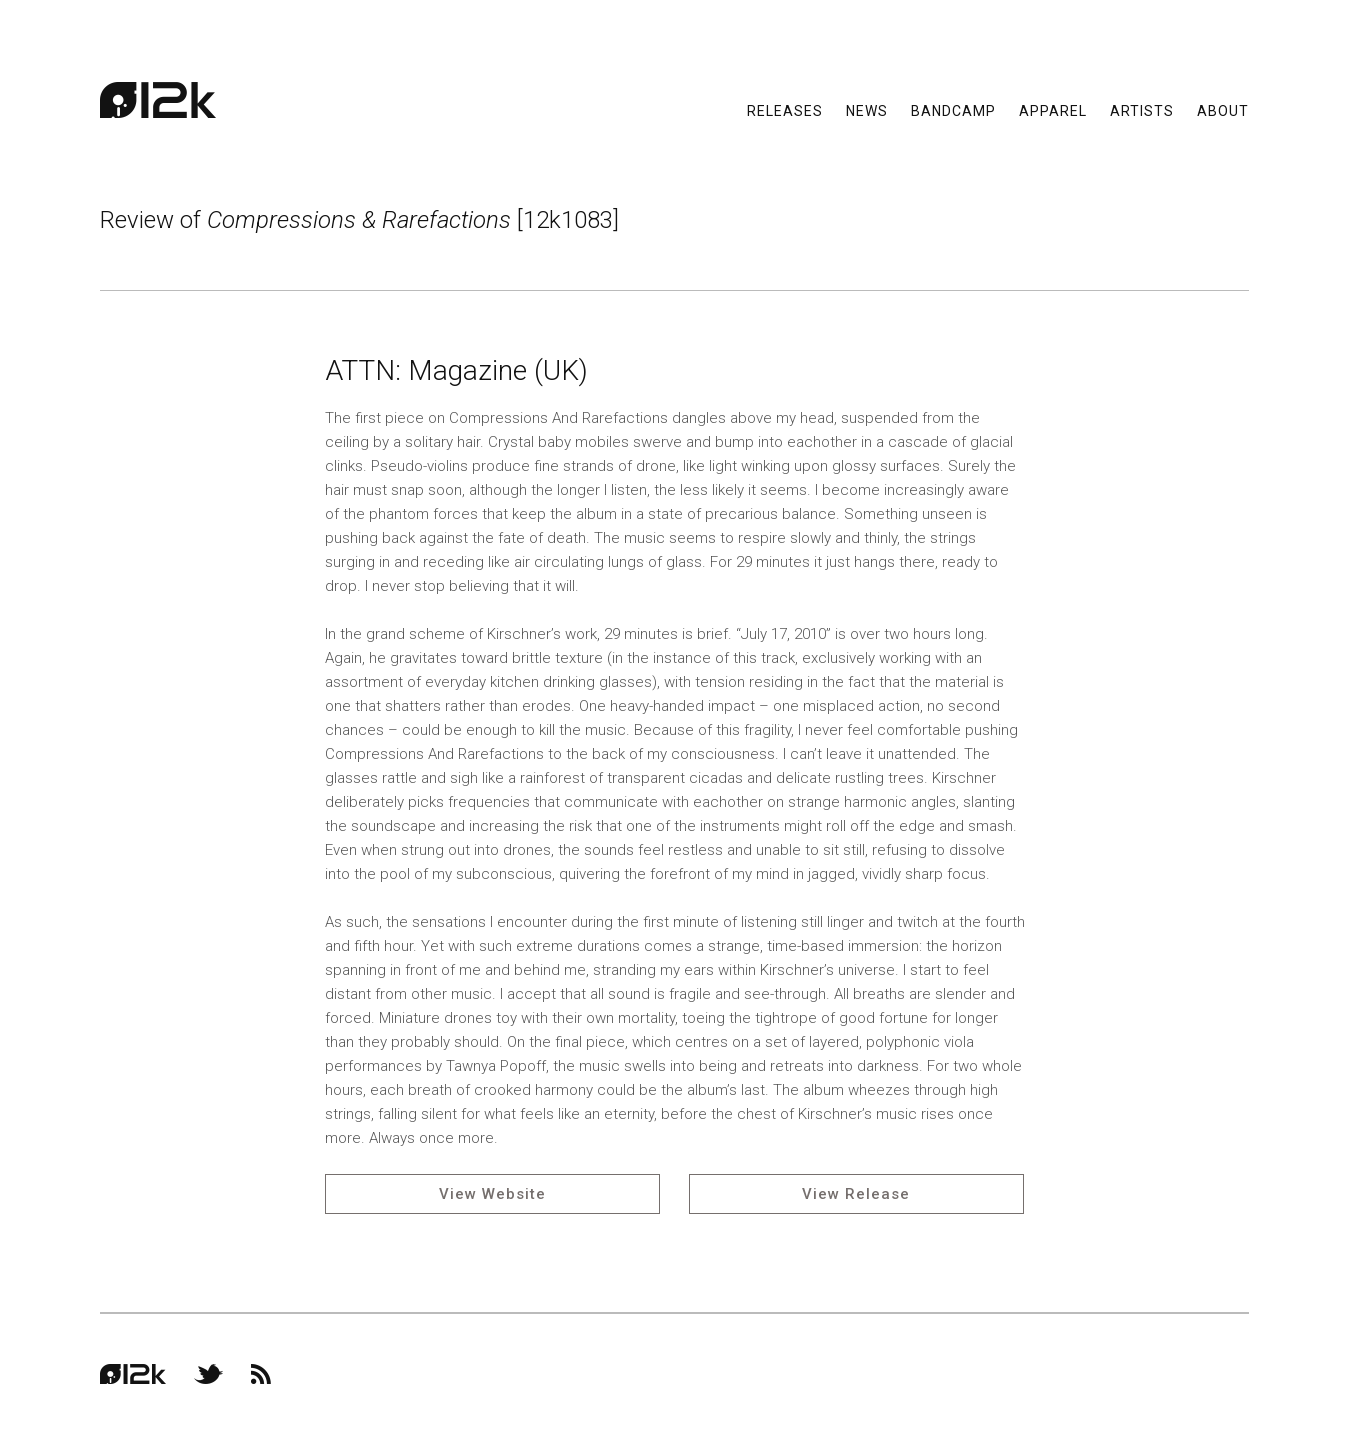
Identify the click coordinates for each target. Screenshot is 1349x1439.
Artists (1142, 110)
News (867, 110)
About (1223, 110)
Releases (785, 110)
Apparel (1053, 110)
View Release (856, 1194)
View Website (492, 1194)
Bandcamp (953, 110)
